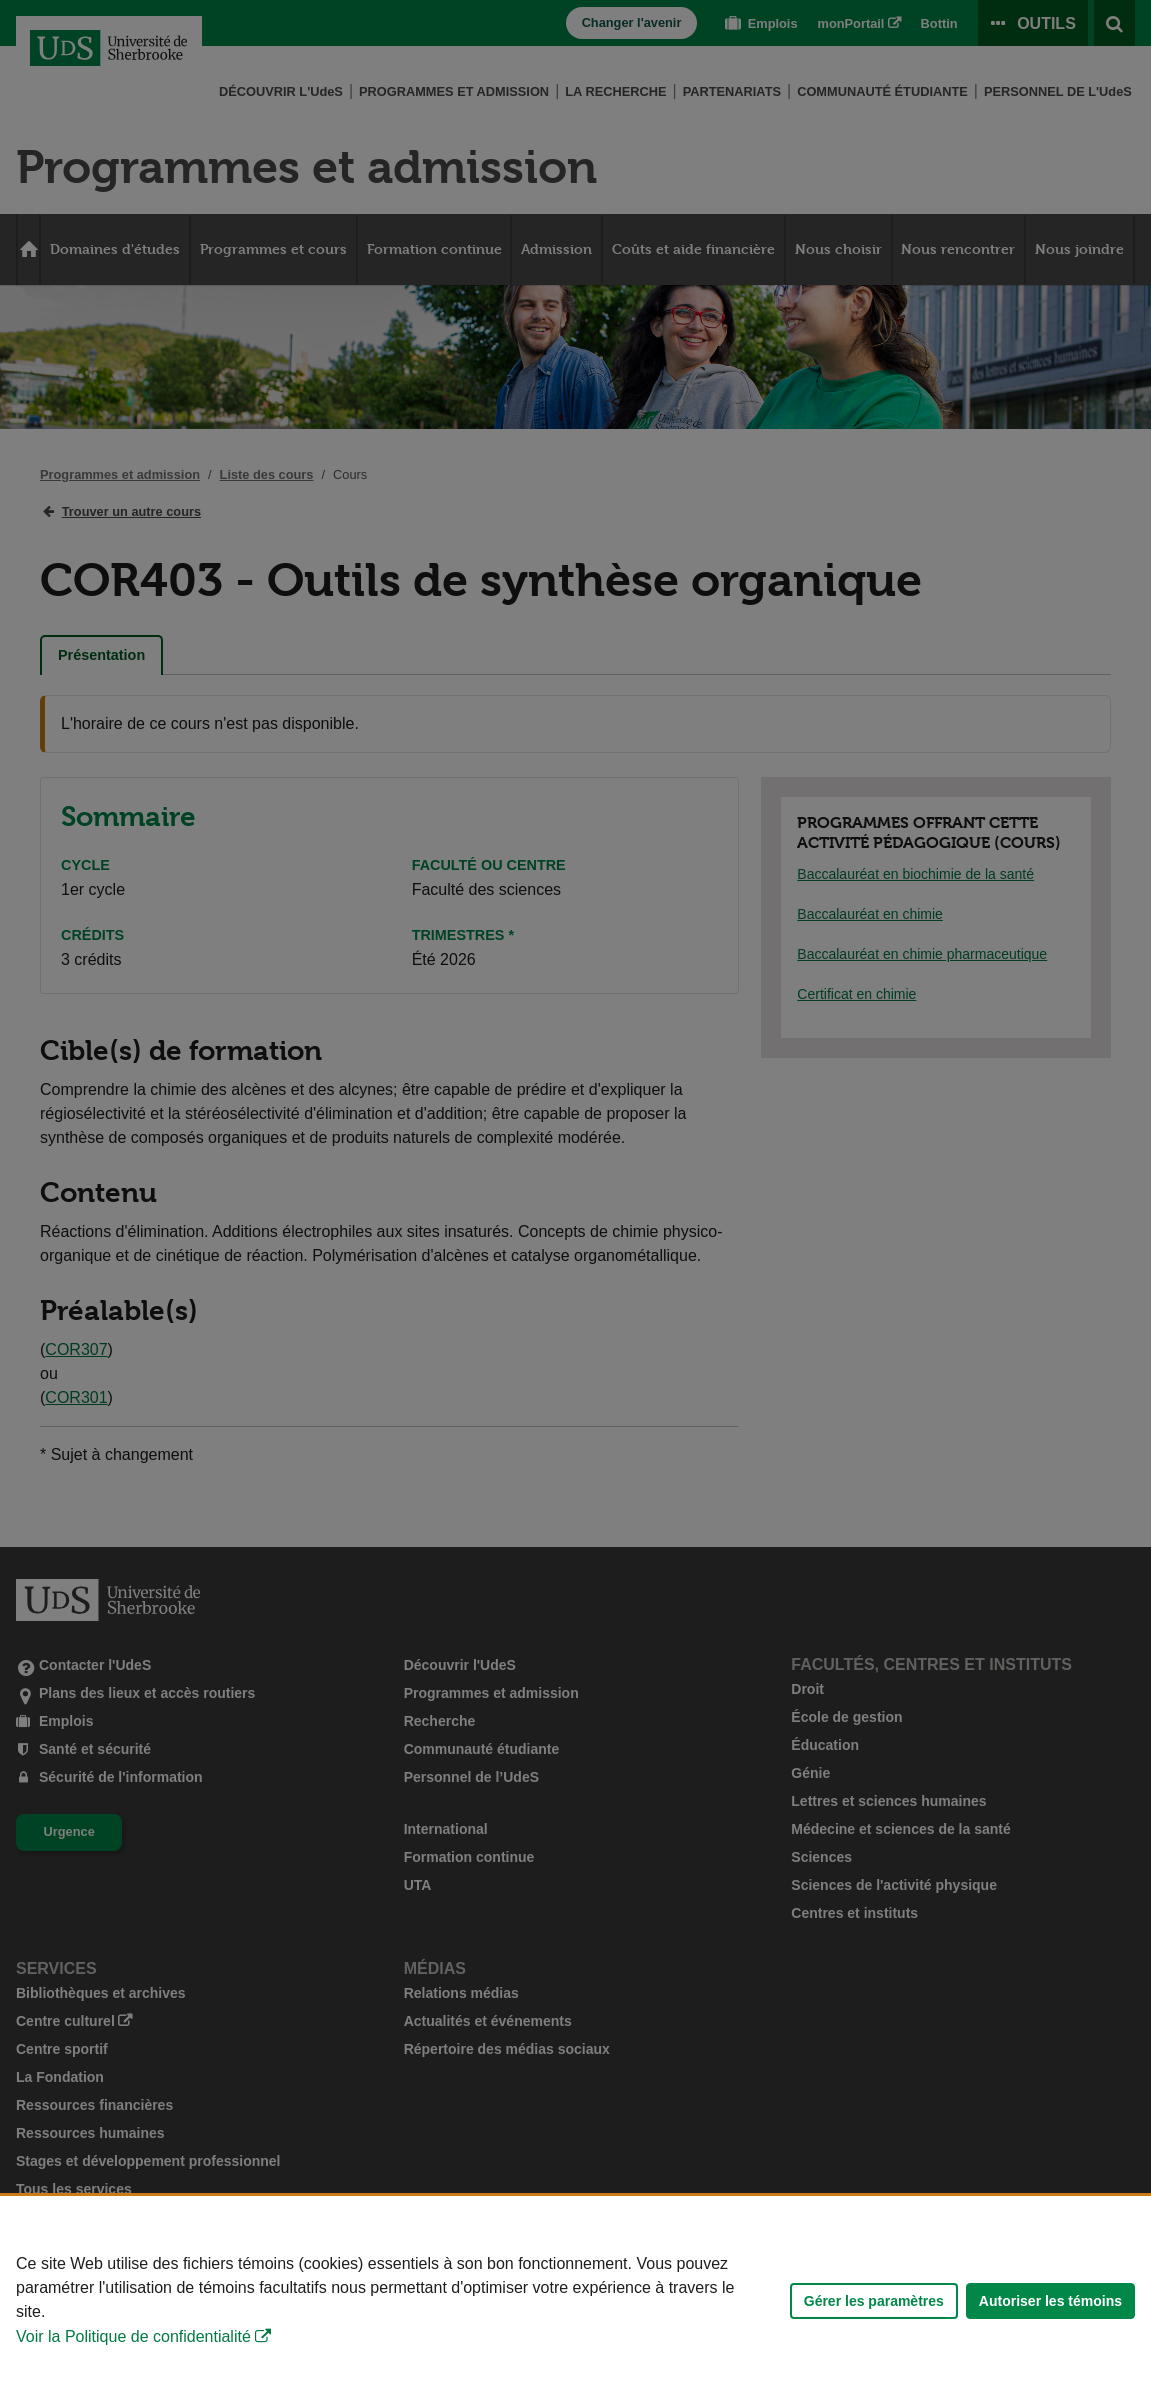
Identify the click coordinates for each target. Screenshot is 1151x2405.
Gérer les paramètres (874, 2301)
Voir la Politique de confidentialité (133, 2336)
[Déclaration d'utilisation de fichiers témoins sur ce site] (575, 2300)
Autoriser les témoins (1050, 2301)
